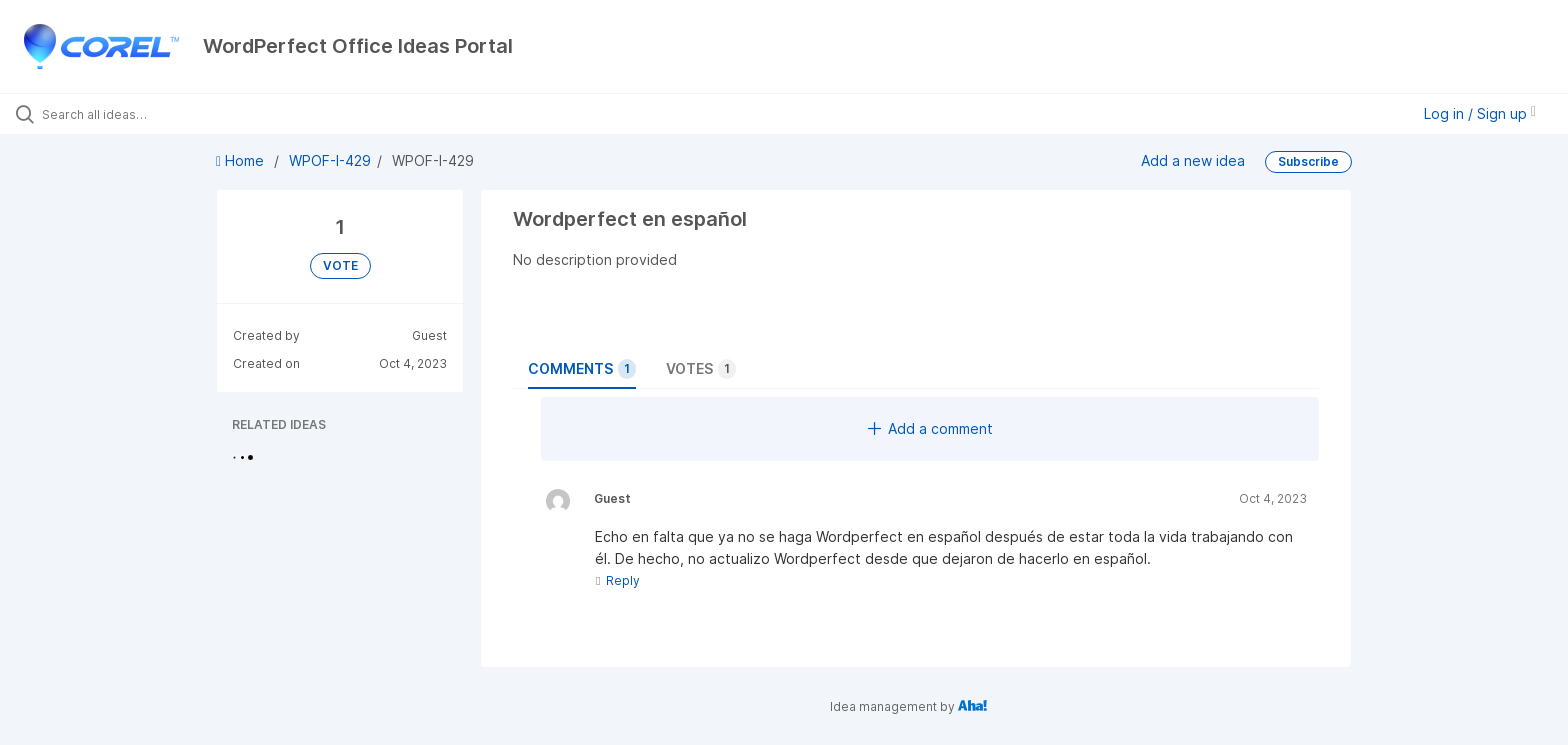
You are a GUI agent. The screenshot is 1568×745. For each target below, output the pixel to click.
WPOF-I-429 (330, 160)
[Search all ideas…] (182, 114)
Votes (701, 369)
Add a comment (930, 428)
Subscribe (1308, 161)
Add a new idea (1193, 160)
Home (242, 160)
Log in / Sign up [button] (1480, 113)
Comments (582, 369)
